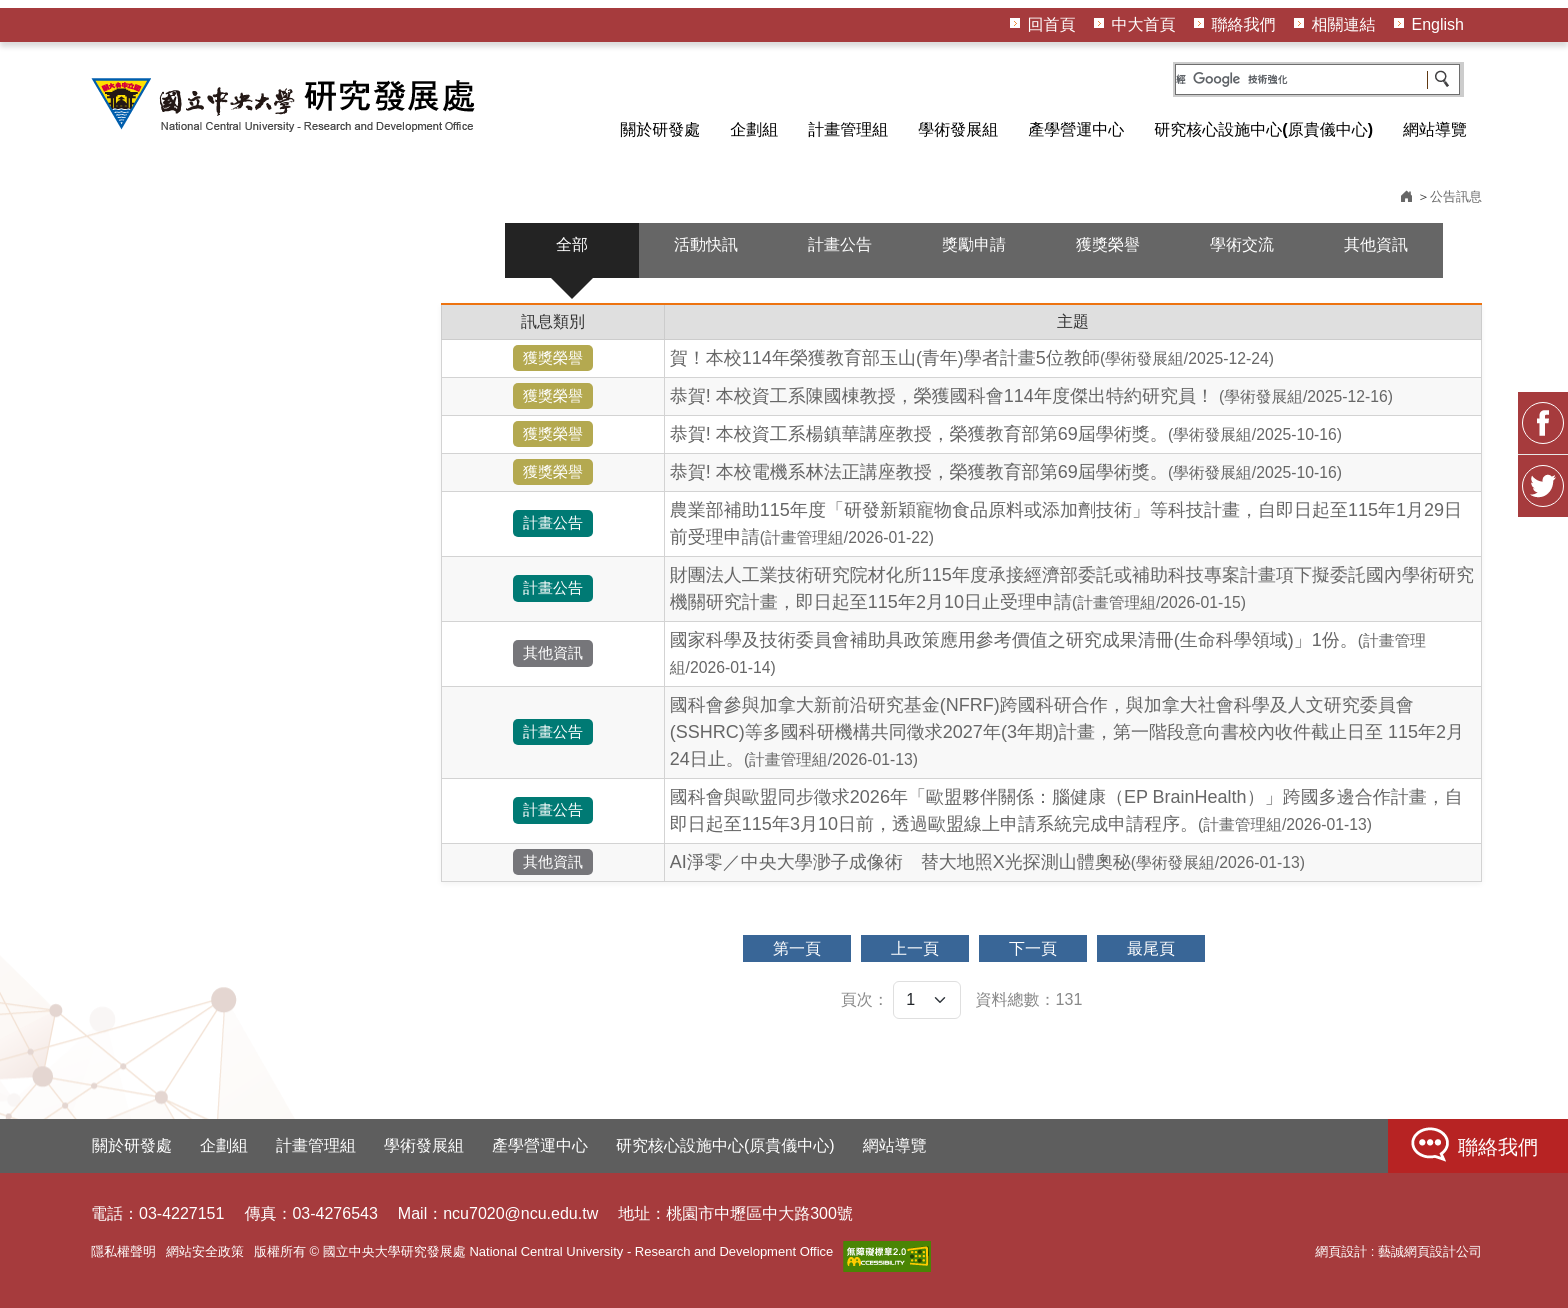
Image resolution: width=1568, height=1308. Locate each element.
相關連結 (1344, 24)
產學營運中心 (1076, 129)
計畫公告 (840, 244)
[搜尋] (1317, 79)
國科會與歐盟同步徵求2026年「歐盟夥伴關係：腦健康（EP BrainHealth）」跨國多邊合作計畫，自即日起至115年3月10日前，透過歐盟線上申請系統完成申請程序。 (1066, 810)
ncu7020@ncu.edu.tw (520, 1213)
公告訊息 (1456, 196)
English (1438, 24)
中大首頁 (1144, 24)
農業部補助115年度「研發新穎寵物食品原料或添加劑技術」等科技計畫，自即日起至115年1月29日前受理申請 (1066, 523)
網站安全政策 (205, 1251)
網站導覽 (1435, 129)
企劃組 (754, 129)
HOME (286, 104)
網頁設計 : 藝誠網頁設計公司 (1398, 1251)
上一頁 (915, 948)
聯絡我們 (1244, 24)
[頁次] (927, 1000)
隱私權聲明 (123, 1251)
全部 (572, 244)
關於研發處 (660, 129)
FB (1543, 423)
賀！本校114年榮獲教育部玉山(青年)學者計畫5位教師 (972, 358)
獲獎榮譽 (1108, 244)
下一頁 (1033, 948)
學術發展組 (958, 129)
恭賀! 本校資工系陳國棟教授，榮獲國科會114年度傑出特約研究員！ (1031, 396)
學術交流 (1242, 244)
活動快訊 (706, 244)
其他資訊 (1376, 244)
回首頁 (1052, 24)
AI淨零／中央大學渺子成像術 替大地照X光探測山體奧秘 (987, 862)
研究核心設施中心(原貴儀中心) (1263, 129)
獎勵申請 (974, 244)
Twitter (1543, 486)
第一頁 (797, 948)
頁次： (865, 999)
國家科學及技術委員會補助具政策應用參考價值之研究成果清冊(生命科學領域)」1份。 (1048, 653)
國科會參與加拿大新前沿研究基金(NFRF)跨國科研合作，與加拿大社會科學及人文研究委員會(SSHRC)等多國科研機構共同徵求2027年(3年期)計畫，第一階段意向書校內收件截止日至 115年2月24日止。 (1067, 732)
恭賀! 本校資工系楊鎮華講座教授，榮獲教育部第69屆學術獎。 (1006, 434)
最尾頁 (1151, 948)
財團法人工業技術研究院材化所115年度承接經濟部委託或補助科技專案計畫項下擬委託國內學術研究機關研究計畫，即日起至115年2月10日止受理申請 (1072, 588)
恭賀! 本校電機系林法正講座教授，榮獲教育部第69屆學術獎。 (1006, 472)
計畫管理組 (848, 129)
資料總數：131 (1029, 999)
